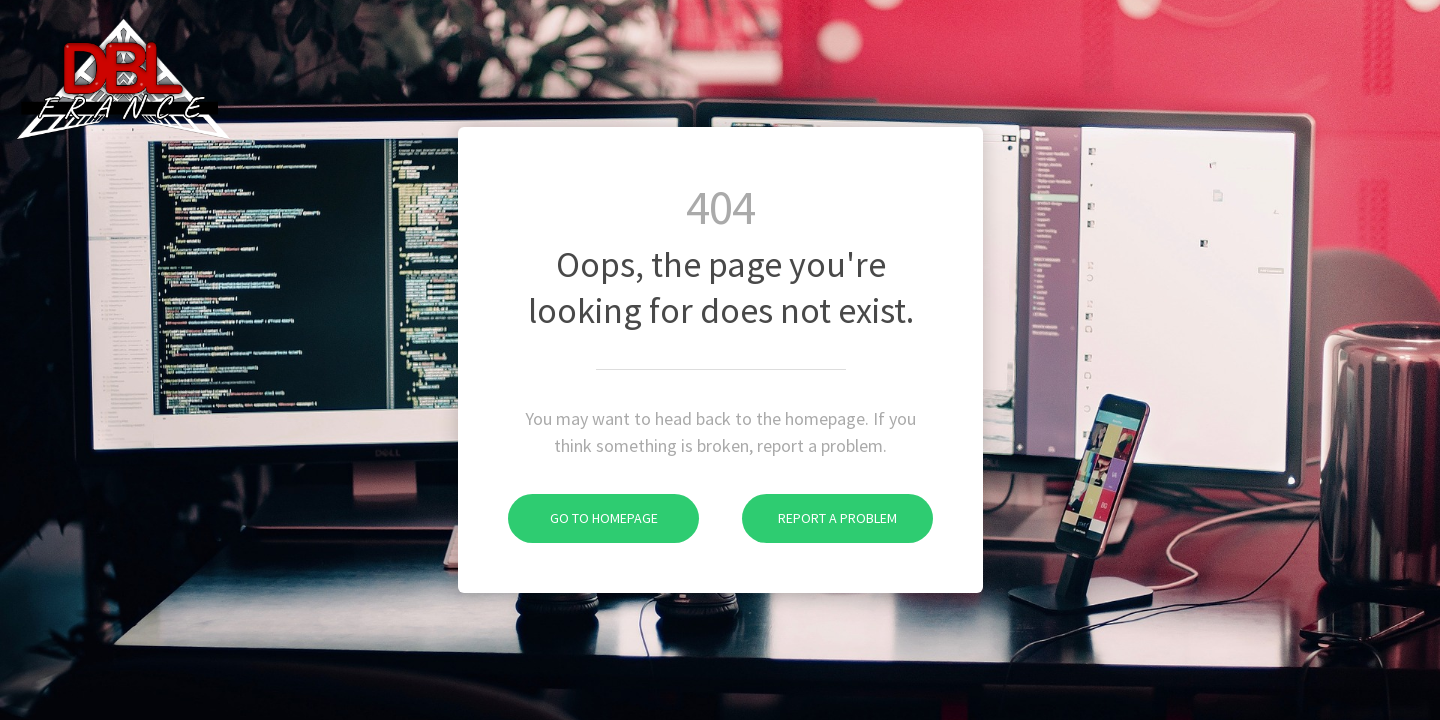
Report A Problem (819, 518)
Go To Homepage (583, 518)
